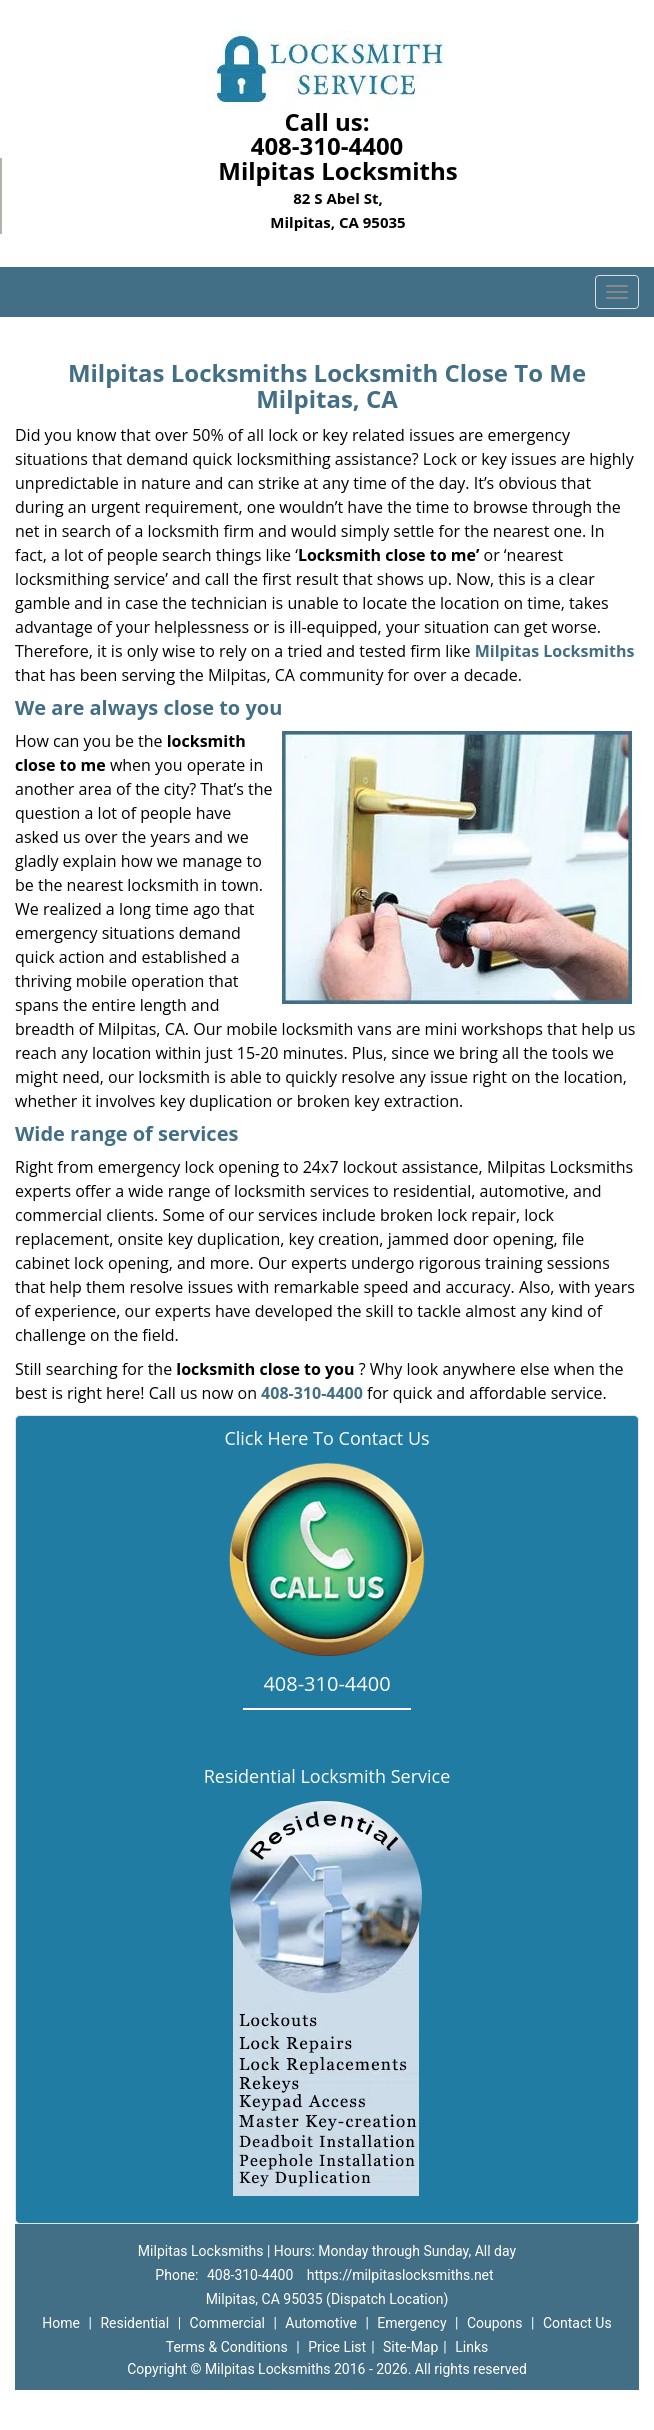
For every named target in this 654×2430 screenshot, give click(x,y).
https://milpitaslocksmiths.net (400, 2275)
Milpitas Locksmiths (555, 651)
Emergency (411, 2323)
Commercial (227, 2323)
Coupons (495, 2323)
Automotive (321, 2323)
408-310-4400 (327, 145)
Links (471, 2347)
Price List (337, 2347)
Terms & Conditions (227, 2347)
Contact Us (577, 2323)
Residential (134, 2323)
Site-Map (410, 2347)
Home (61, 2323)
